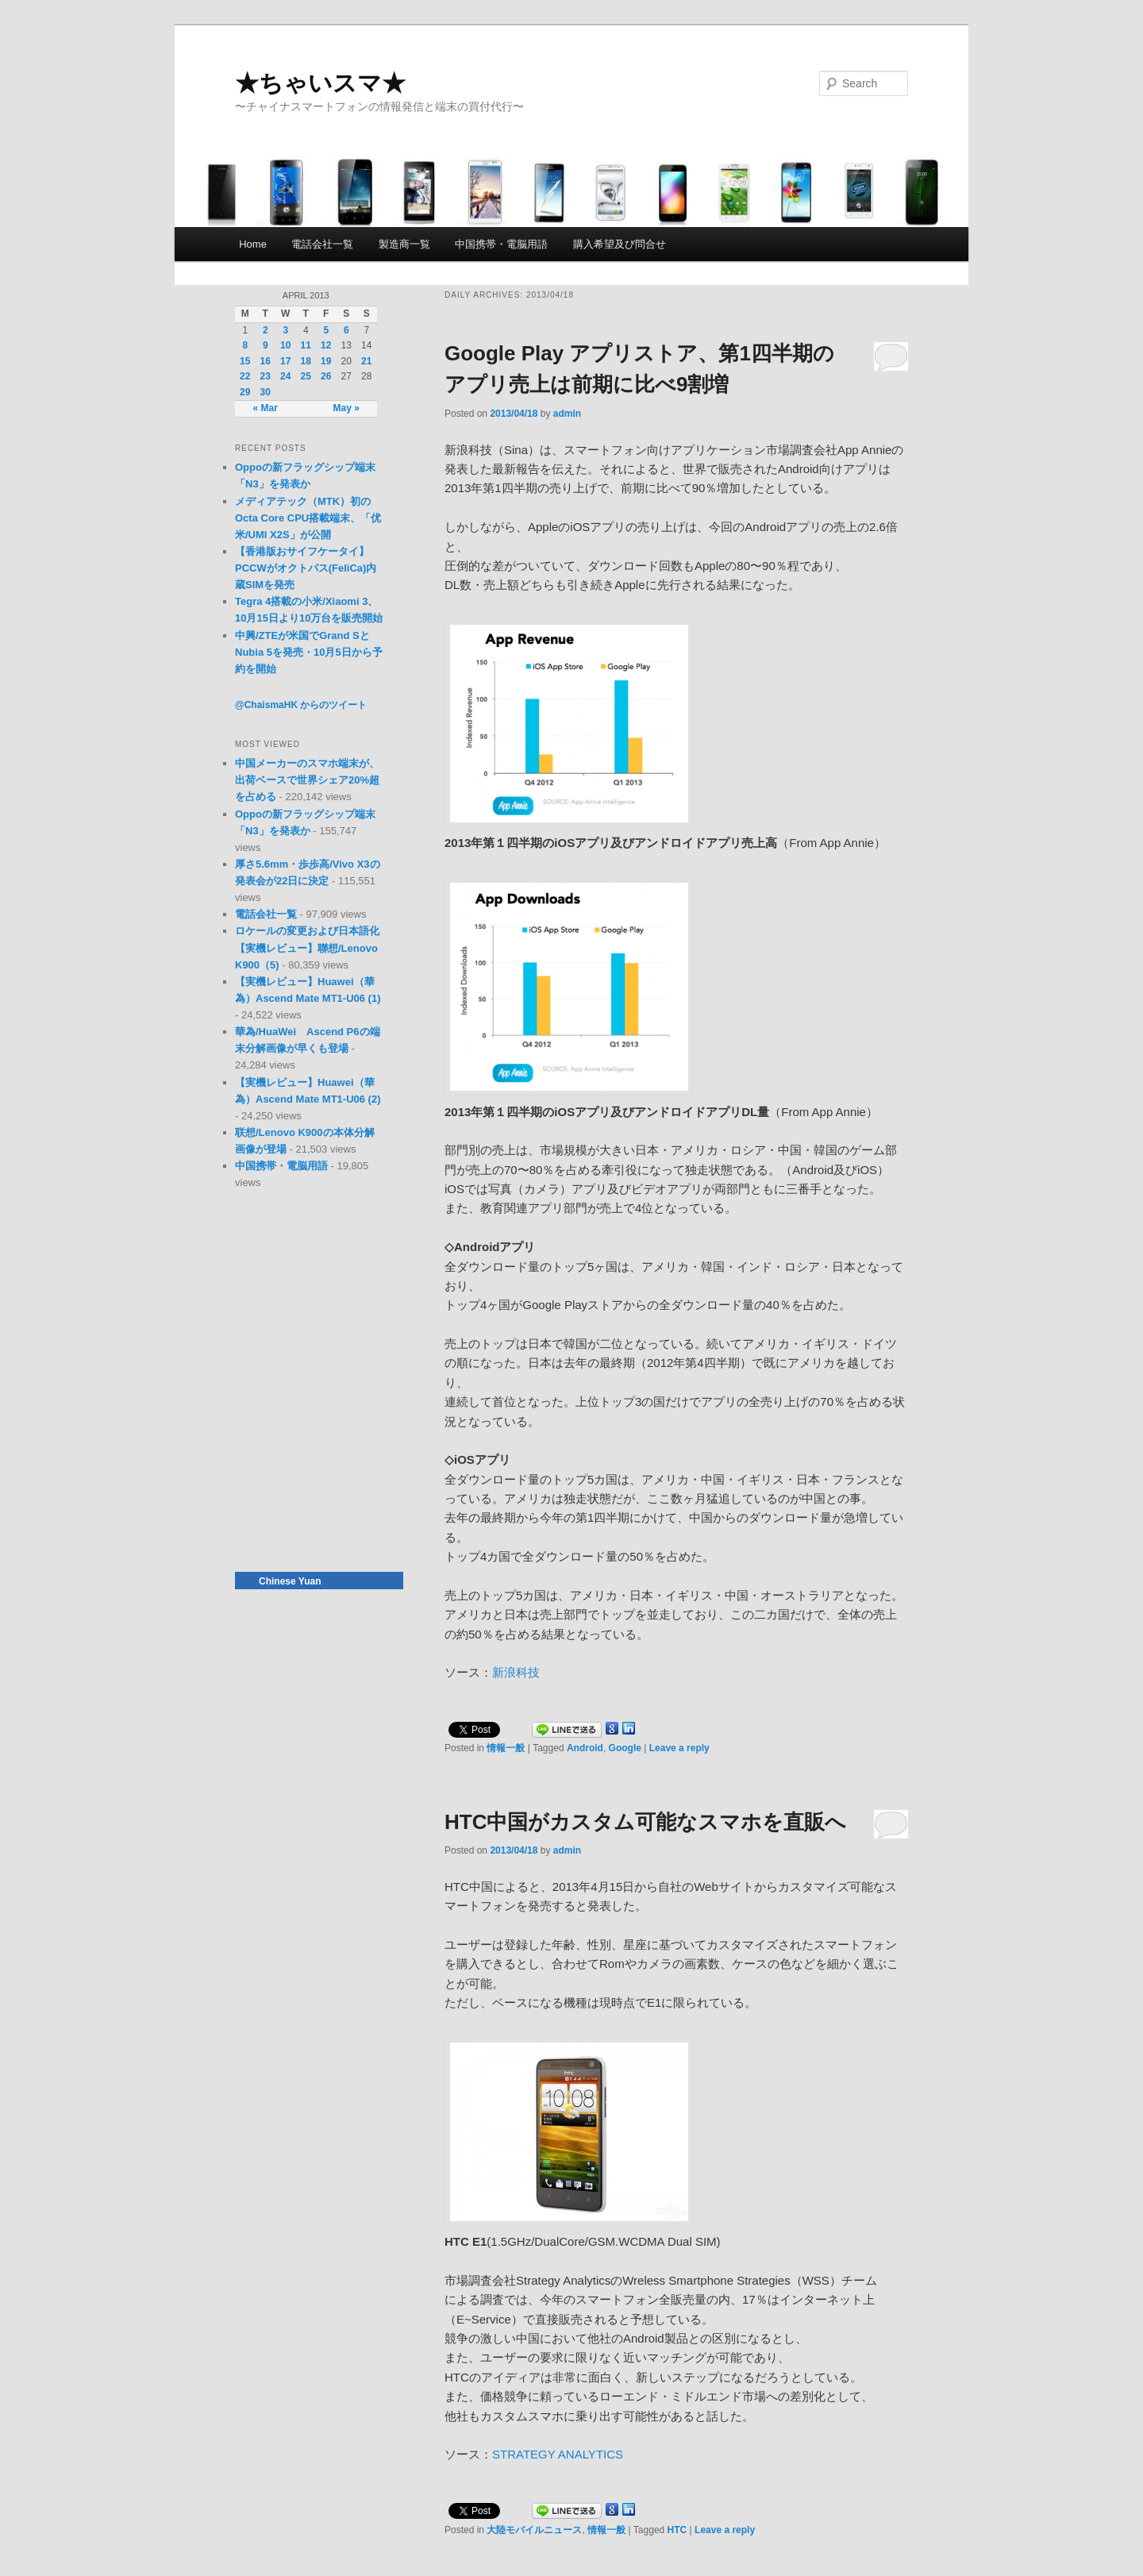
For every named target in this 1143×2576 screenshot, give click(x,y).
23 (265, 376)
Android (585, 1748)
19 (326, 361)
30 (265, 392)
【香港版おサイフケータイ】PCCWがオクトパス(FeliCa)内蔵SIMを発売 (305, 568)
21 (366, 361)
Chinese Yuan (290, 1581)
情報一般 (506, 1748)
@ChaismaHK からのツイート (301, 704)
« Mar (265, 408)
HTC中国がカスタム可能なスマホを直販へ (645, 1822)
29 (245, 392)
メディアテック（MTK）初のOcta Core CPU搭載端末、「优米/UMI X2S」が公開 (308, 518)
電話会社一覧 (322, 244)
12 (326, 345)
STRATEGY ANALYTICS (557, 2454)
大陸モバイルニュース (534, 2530)
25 (306, 376)
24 (285, 376)
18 (306, 361)
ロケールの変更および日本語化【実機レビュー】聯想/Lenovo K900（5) (307, 947)
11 (306, 345)
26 (326, 376)
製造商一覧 (404, 244)
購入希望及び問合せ (619, 244)
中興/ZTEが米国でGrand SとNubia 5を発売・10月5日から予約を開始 (309, 652)
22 (245, 376)
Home (253, 244)
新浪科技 (516, 1672)
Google (625, 1748)
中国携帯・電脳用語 (501, 244)
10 (285, 345)
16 (265, 361)
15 (245, 361)
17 (285, 361)
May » (346, 408)
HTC (677, 2530)
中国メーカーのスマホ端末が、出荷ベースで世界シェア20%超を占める (307, 780)
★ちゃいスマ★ (320, 83)
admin (567, 413)
